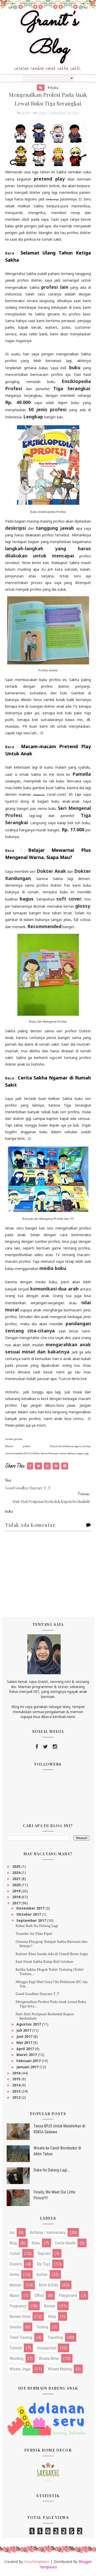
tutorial (15, 2348)
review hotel (19, 2317)
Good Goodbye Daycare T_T (37, 1994)
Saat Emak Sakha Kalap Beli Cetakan (44, 1962)
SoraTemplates (36, 2562)
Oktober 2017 (29, 1915)
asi (12, 2233)
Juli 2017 (24, 2031)
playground (68, 2296)
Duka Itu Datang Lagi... (52, 2171)
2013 (17, 2092)
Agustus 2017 (29, 2025)
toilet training (20, 2338)
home (14, 2275)
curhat (14, 2254)
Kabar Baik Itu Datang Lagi (37, 1926)
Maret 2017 (27, 2055)
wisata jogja (19, 2369)
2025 (17, 1867)
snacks (15, 2327)
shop (52, 2317)
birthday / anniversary (48, 2233)
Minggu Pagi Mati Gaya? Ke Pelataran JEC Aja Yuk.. (52, 1984)
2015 (17, 2079)
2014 (17, 2086)
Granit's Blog (48, 35)
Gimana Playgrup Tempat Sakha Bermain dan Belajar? (52, 1944)
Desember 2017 (31, 1909)
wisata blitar (49, 2359)
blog (13, 2243)
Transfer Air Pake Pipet (34, 1934)
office (39, 2296)
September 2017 (31, 1921)
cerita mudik (65, 2243)
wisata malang (60, 2369)
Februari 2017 (29, 2061)
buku (36, 2243)
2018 (17, 1897)
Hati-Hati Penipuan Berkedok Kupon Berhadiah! (45, 2016)
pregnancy (17, 2306)
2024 (17, 1873)
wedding (16, 2359)
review (49, 2306)
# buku (53, 87)
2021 (17, 1879)
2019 (17, 1891)
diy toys (43, 2264)
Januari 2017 (28, 2067)
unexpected (46, 2348)
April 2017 (25, 2049)
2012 (17, 2098)
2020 (17, 1885)
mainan (15, 2285)
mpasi (14, 2296)
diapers (15, 2264)
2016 (17, 2073)
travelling (55, 2338)
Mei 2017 (24, 2043)
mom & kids (48, 2285)
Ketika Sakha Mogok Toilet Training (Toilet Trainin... (50, 1972)
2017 (17, 1904)
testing (42, 2327)
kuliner (42, 2275)
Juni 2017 (25, 2037)
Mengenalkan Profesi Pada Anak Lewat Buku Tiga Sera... (51, 2004)
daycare (44, 2254)
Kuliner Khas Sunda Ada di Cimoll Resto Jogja (52, 1954)
